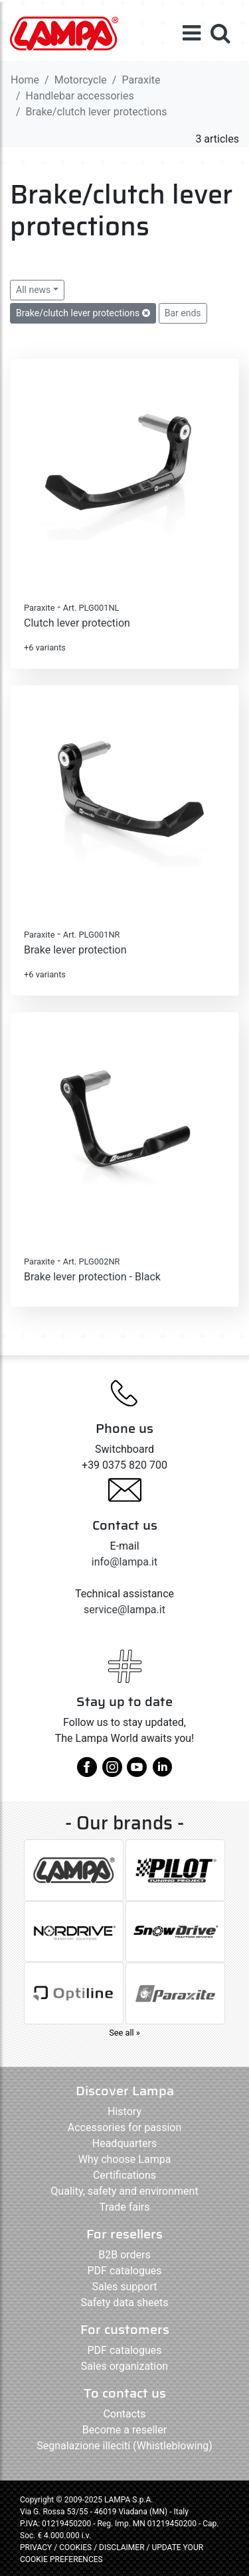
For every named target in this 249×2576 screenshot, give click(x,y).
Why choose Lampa (124, 2159)
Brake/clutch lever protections (83, 313)
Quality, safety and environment (124, 2191)
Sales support (124, 2286)
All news (33, 289)
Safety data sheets (125, 2302)
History (124, 2111)
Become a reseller (124, 2429)
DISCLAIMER (122, 2547)
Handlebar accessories (80, 96)
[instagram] (112, 1772)
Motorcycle (80, 80)
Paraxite (141, 80)
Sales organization (124, 2366)
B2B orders (124, 2254)
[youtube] (137, 1772)
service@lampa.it (124, 1609)
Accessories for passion (124, 2127)
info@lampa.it (124, 1562)
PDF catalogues (125, 2270)
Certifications (124, 2175)
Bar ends (183, 313)
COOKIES (75, 2547)
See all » (124, 2033)
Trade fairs (124, 2207)
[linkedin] (162, 1772)
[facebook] (87, 1772)
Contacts (124, 2414)
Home (25, 80)
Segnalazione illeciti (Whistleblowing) (124, 2445)
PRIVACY (36, 2547)
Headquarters (124, 2143)
